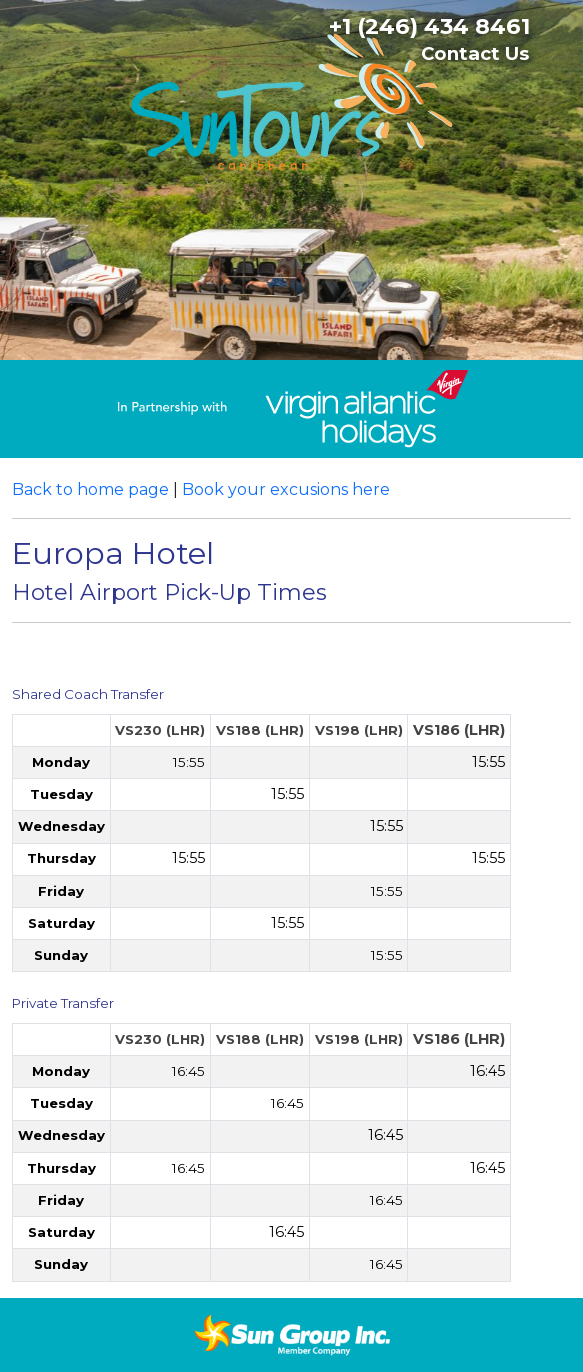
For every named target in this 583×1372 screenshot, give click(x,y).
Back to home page (90, 489)
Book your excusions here (286, 489)
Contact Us (475, 53)
